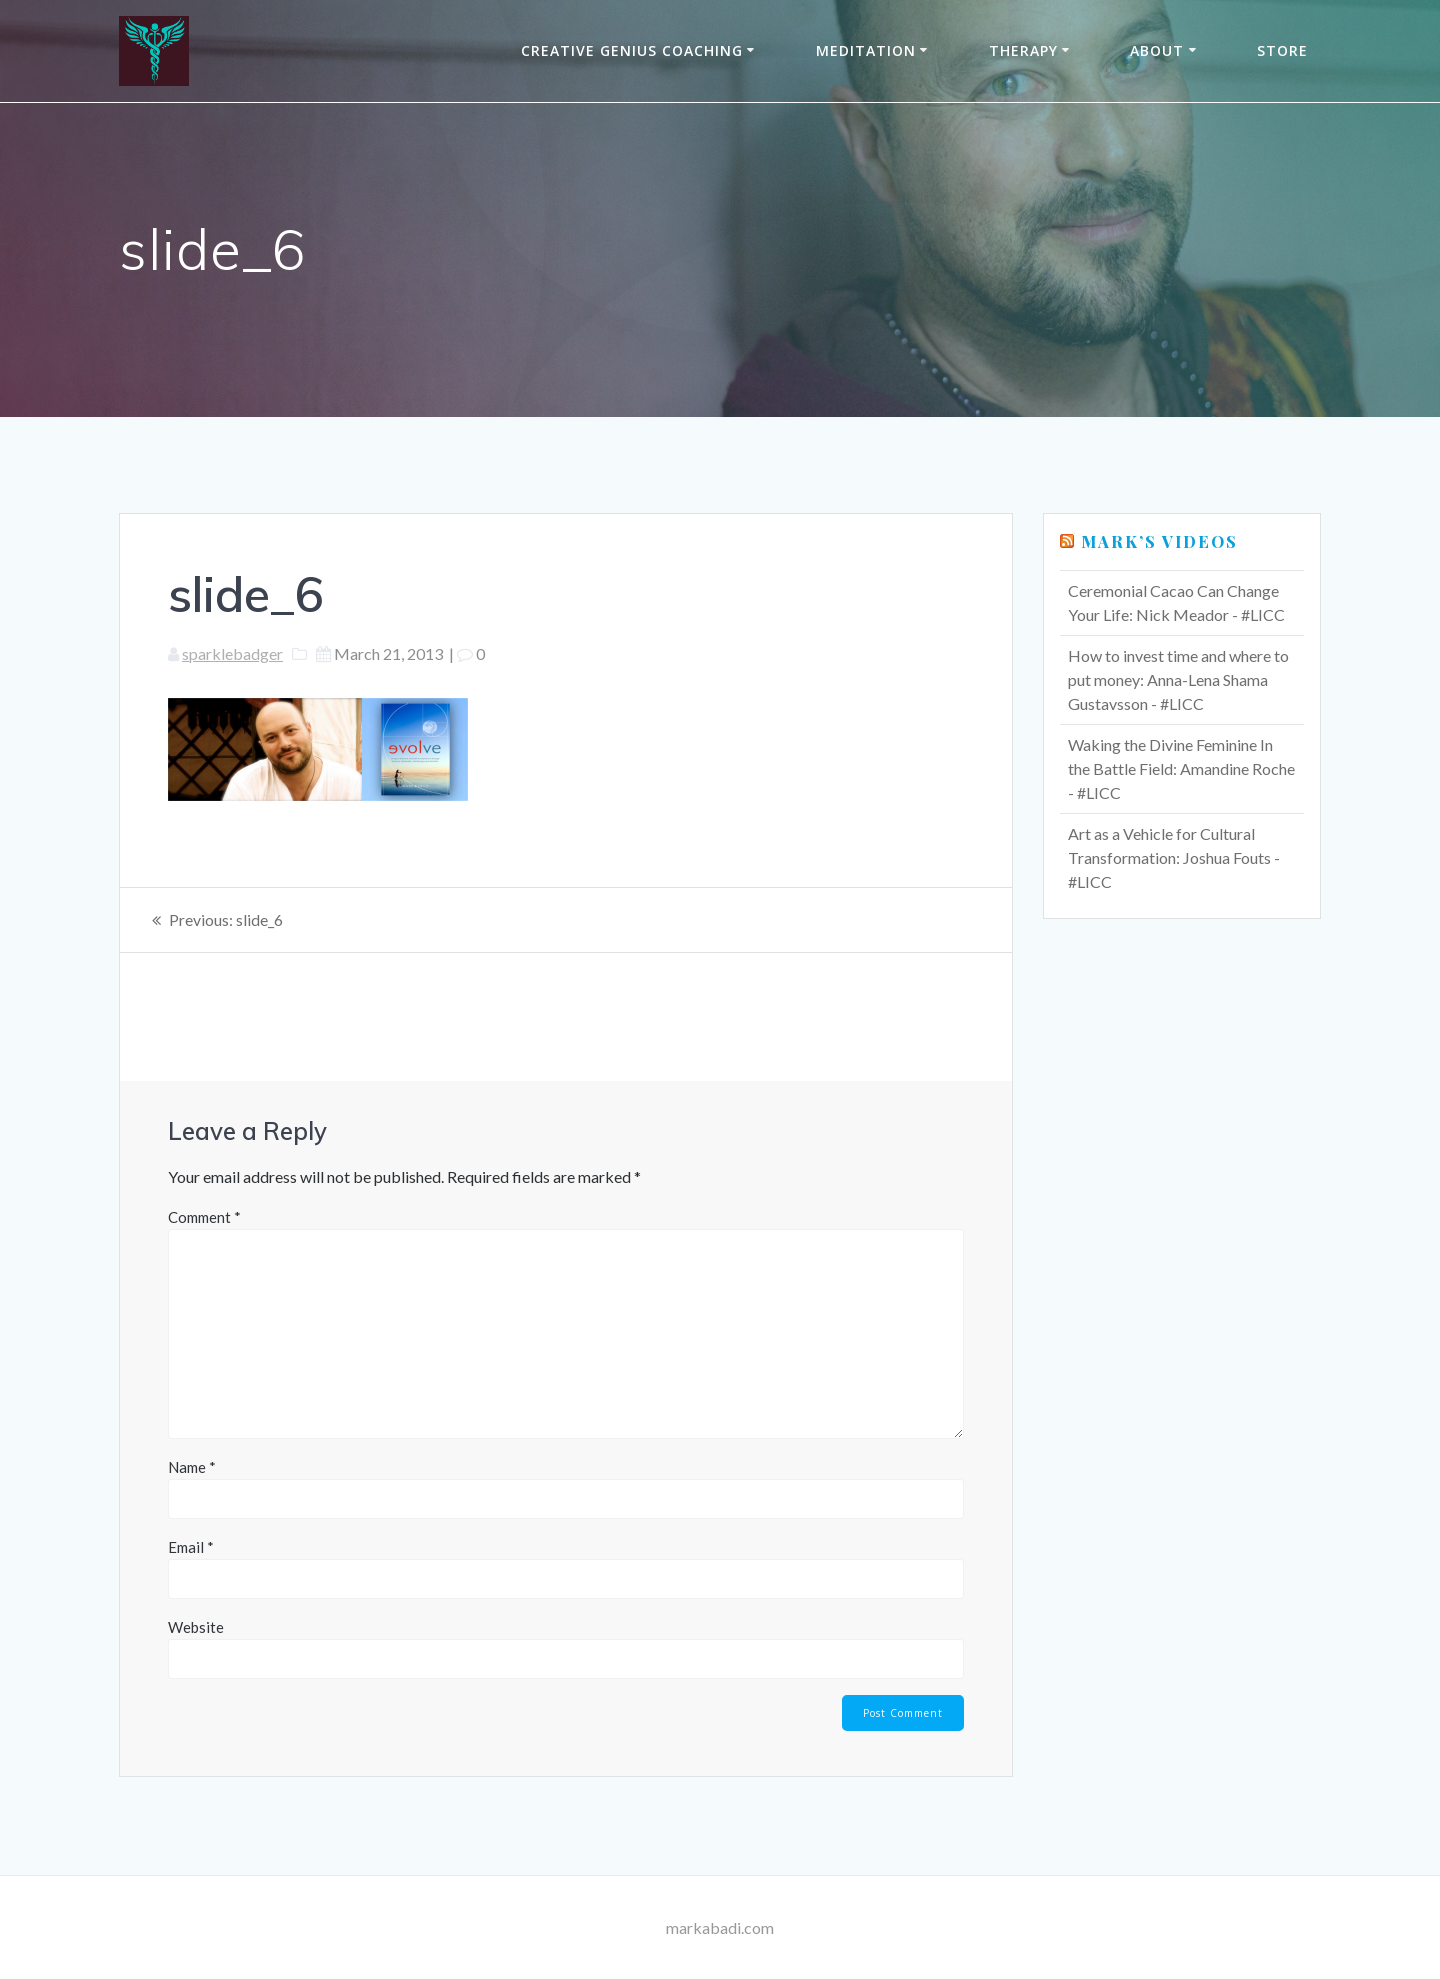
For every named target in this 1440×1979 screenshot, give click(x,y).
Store (1282, 50)
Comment (204, 1217)
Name (192, 1467)
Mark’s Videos (1159, 541)
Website (196, 1627)
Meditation (866, 50)
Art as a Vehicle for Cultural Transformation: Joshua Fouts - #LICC (1174, 857)
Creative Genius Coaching (632, 50)
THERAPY (1023, 50)
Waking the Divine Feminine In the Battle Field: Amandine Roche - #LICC (1181, 768)
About (1157, 50)
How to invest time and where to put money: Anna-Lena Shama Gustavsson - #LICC (1178, 679)
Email (191, 1547)
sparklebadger (232, 653)
